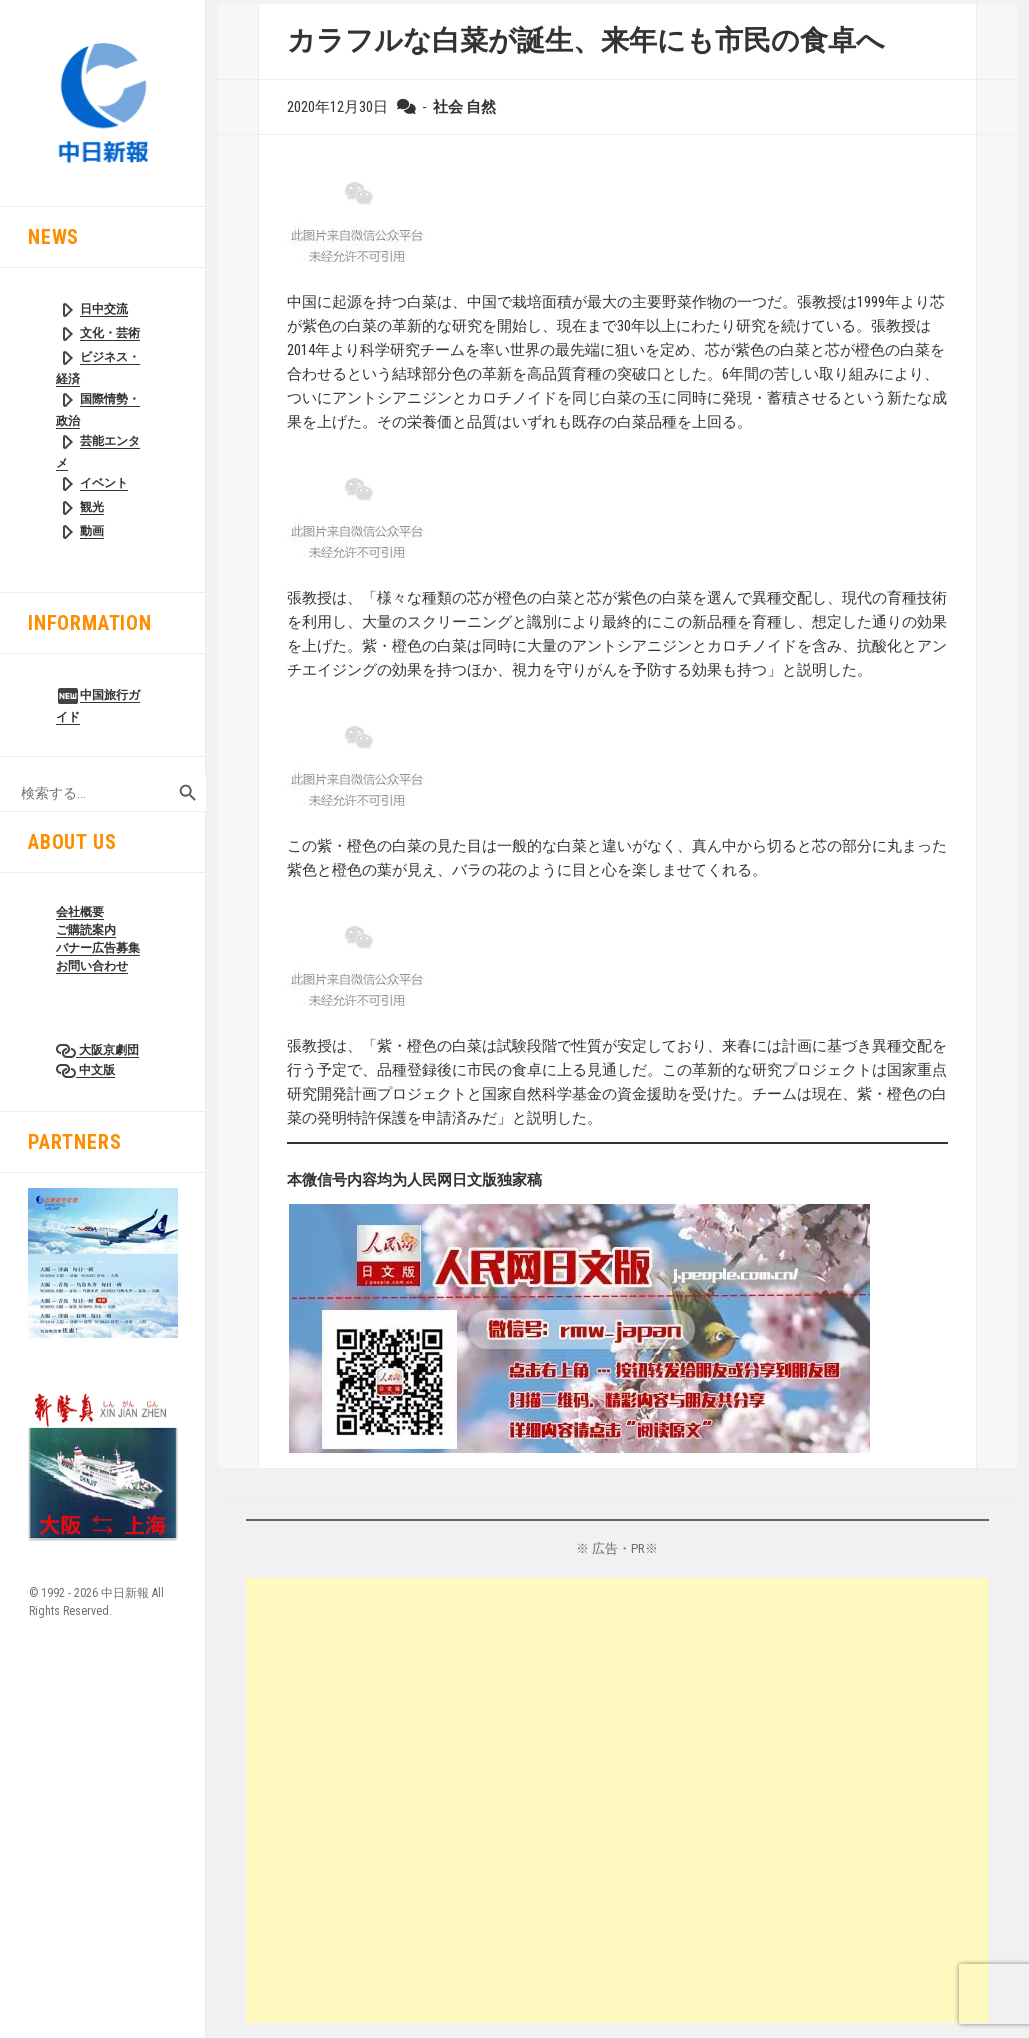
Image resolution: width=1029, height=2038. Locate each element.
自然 (481, 107)
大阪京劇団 (107, 1050)
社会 (448, 107)
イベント (104, 483)
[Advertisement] (617, 1800)
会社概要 (80, 912)
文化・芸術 (110, 333)
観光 (92, 507)
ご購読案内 (86, 930)
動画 (92, 531)
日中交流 (104, 309)
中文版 (95, 1070)
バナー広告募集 (98, 948)
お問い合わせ (92, 966)
